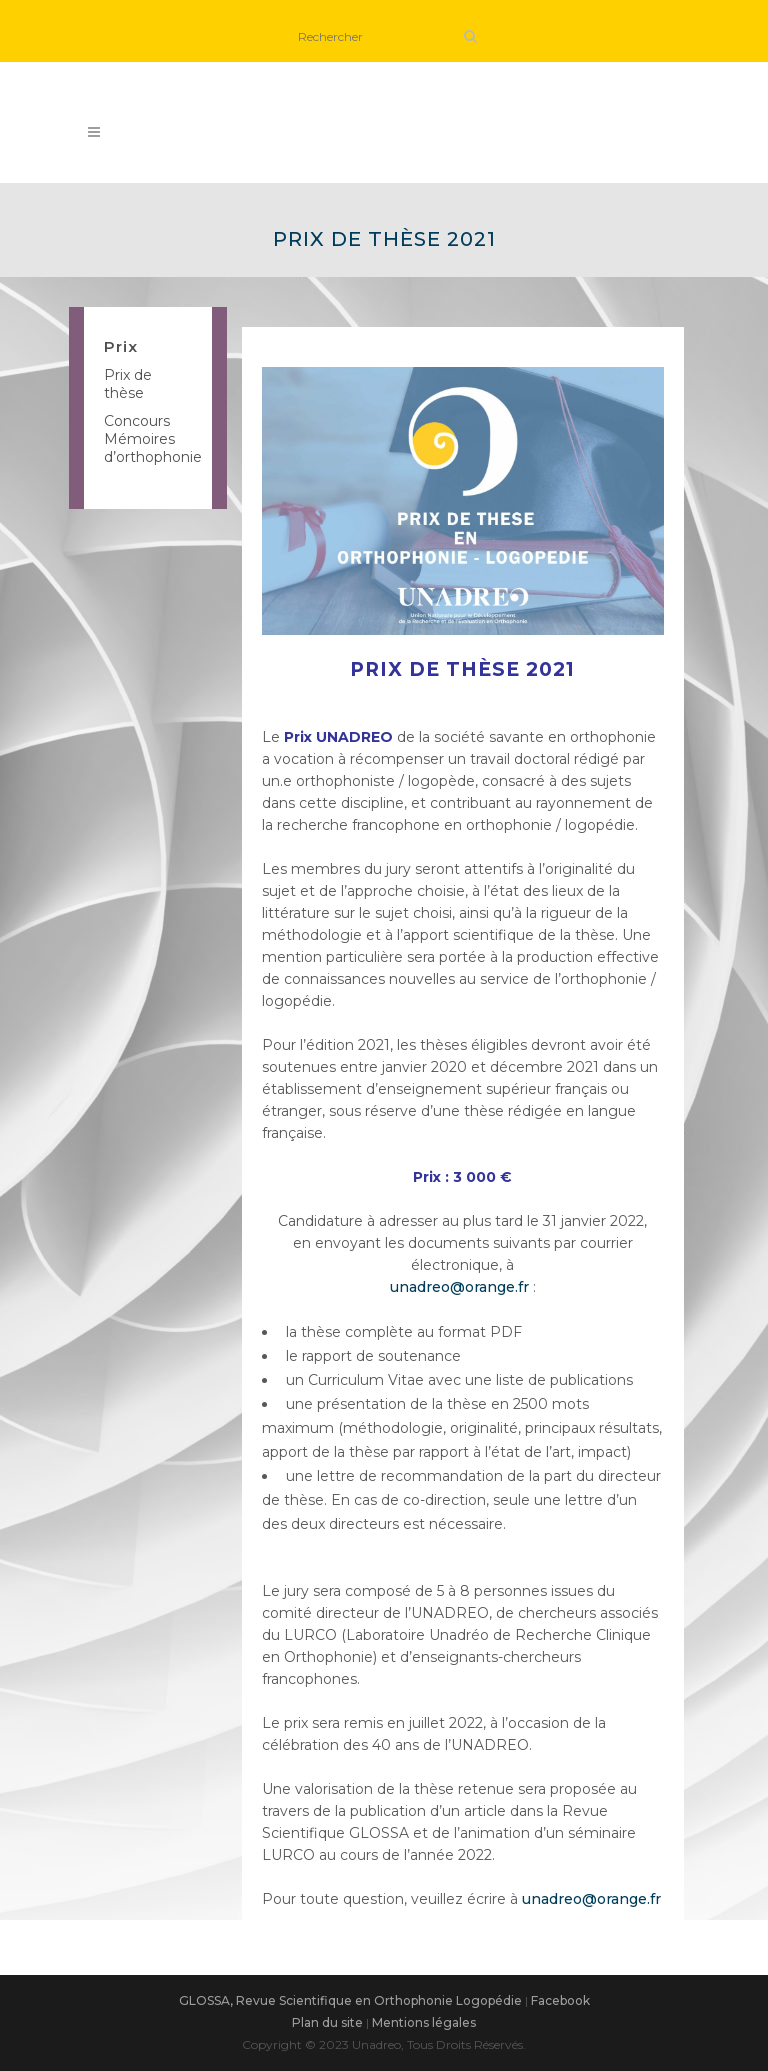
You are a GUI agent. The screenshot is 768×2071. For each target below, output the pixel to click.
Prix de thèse (128, 384)
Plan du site (327, 2022)
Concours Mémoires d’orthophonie (153, 439)
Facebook (560, 2000)
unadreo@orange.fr (459, 1287)
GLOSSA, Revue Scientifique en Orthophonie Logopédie (350, 2000)
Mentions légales (424, 2022)
